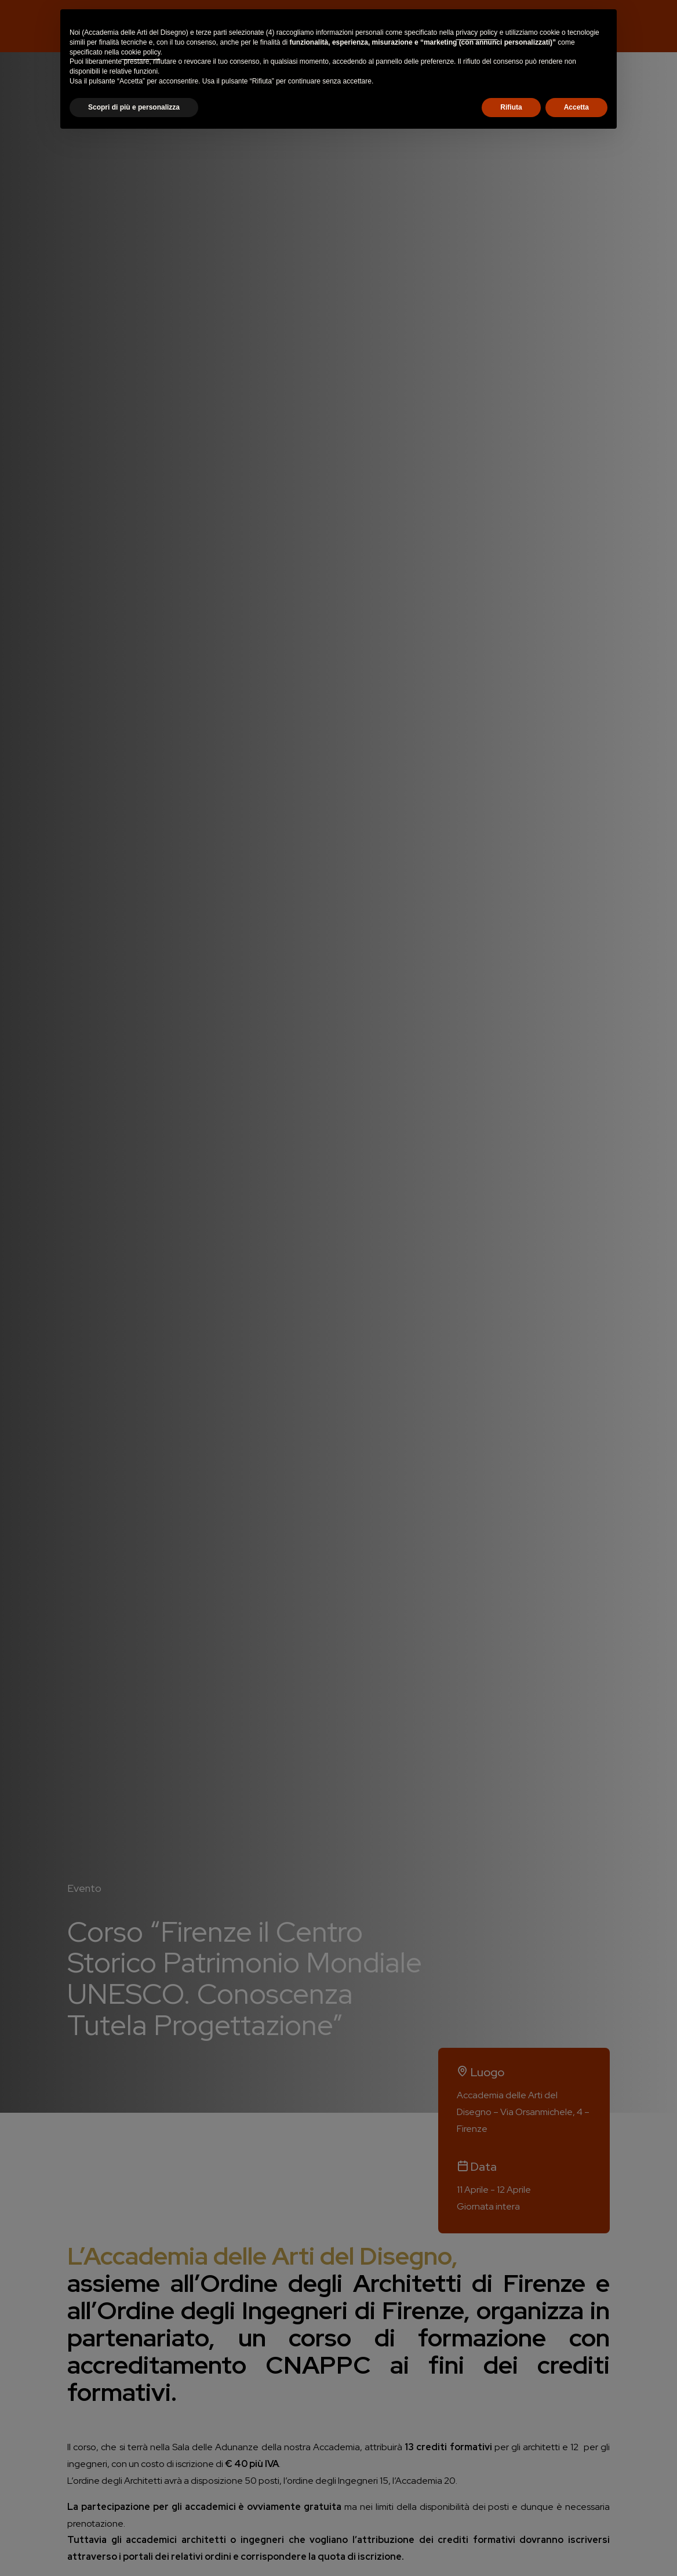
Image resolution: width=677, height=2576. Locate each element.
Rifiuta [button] (511, 107)
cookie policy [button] (141, 52)
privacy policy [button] (476, 32)
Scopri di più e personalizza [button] (134, 107)
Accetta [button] (576, 107)
